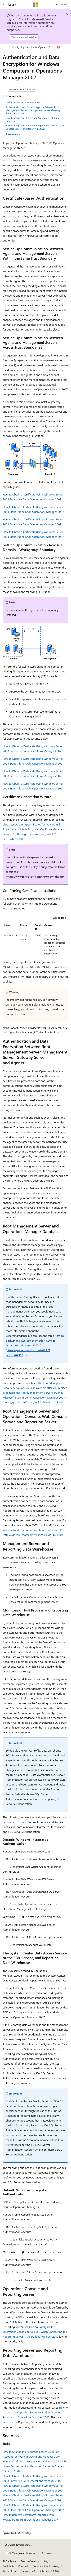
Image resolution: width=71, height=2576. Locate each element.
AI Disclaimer (10, 2561)
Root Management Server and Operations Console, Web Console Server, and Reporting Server (35, 127)
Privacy (22, 2566)
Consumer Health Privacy (46, 2566)
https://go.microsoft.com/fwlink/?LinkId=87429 (32, 1535)
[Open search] (56, 5)
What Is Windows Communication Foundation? (31, 1530)
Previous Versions (30, 2561)
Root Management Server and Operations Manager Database (33, 119)
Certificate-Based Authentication (23, 102)
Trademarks (27, 2571)
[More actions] (65, 47)
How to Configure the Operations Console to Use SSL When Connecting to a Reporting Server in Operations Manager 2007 (35, 2331)
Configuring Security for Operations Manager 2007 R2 (30, 47)
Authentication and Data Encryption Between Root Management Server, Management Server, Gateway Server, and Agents (33, 110)
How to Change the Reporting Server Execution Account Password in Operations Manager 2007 (35, 2412)
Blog (45, 2561)
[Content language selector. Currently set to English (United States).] (18, 2545)
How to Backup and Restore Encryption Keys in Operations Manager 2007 (35, 1340)
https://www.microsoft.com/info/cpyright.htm (35, 876)
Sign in (64, 4)
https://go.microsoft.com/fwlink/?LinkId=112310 (32, 1402)
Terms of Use (9, 2571)
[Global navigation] (3, 5)
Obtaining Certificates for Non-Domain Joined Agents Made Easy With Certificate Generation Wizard (34, 829)
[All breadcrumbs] (6, 47)
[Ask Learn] (58, 47)
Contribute (8, 2566)
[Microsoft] (35, 4)
